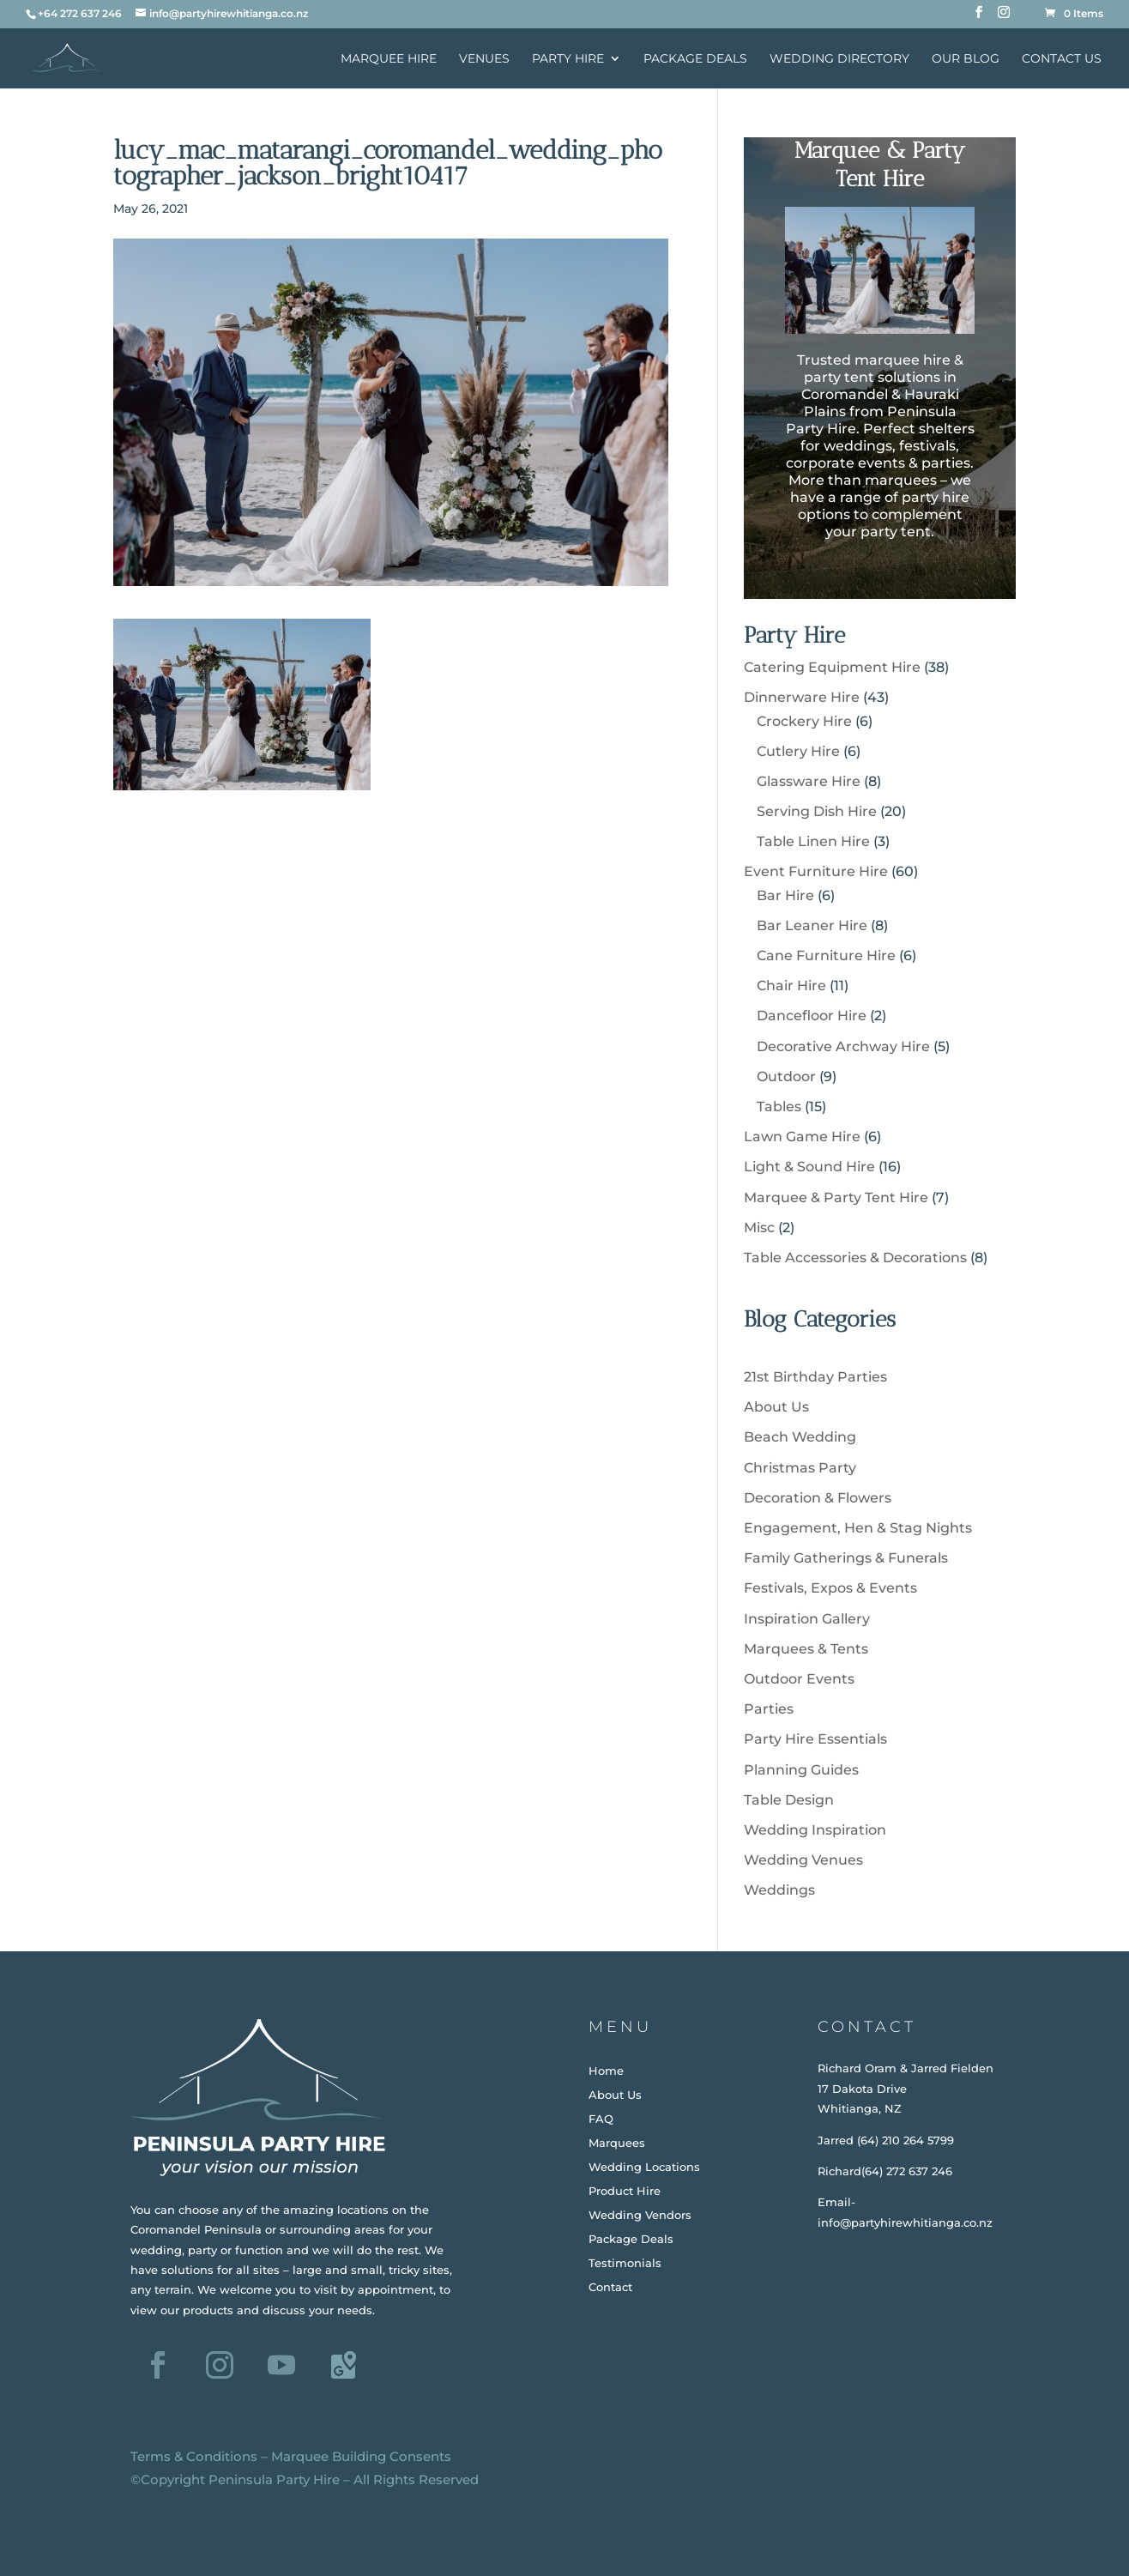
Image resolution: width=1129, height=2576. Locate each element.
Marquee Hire (389, 59)
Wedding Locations (644, 2167)
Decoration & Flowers (817, 1498)
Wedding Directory (839, 59)
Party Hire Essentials (815, 1739)
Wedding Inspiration (815, 1830)
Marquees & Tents (806, 1649)
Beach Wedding (800, 1437)
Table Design (789, 1800)
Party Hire (568, 59)
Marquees (617, 2143)
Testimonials (625, 2263)
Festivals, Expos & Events (830, 1588)
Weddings (779, 1890)
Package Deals (695, 59)
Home (606, 2070)
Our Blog (965, 59)
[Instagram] (1004, 17)
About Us (776, 1407)
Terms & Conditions (193, 2456)
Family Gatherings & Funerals (846, 1558)
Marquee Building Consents (361, 2456)
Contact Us (1062, 59)
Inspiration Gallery (807, 1619)
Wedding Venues (803, 1860)
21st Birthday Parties (815, 1377)
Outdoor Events (799, 1679)
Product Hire (625, 2191)
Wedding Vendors (640, 2215)
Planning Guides (801, 1770)
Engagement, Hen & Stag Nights (858, 1528)
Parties (769, 1709)
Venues (484, 59)
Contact (610, 2287)
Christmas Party (800, 1468)
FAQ (601, 2119)
